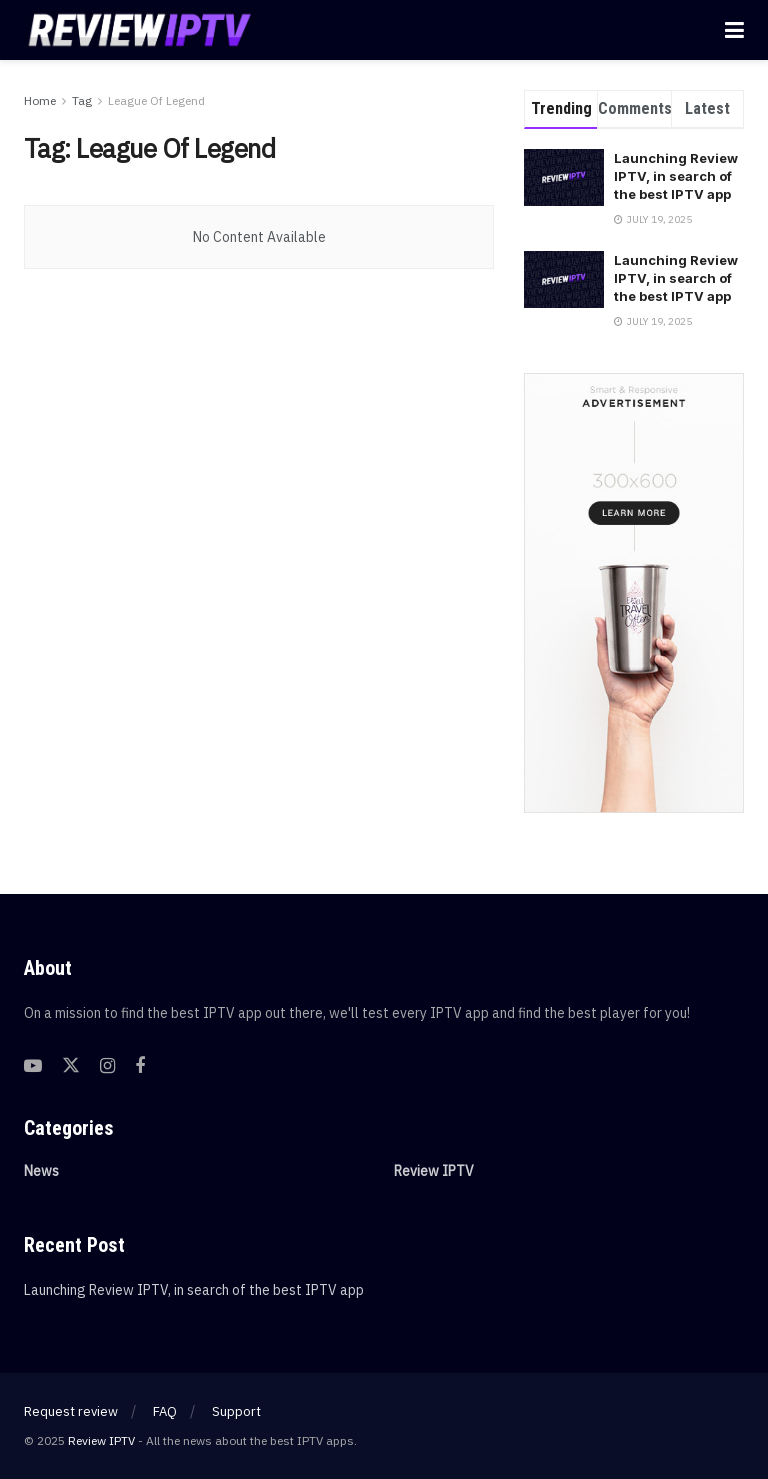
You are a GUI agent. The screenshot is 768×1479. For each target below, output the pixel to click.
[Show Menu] (734, 30)
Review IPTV (434, 1171)
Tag (82, 100)
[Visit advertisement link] (634, 593)
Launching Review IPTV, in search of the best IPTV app (676, 176)
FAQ (165, 1411)
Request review (71, 1411)
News (41, 1171)
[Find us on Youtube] (33, 1066)
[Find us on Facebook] (140, 1066)
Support (236, 1411)
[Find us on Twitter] (71, 1066)
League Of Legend (156, 100)
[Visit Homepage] (140, 30)
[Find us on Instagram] (107, 1066)
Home (40, 100)
